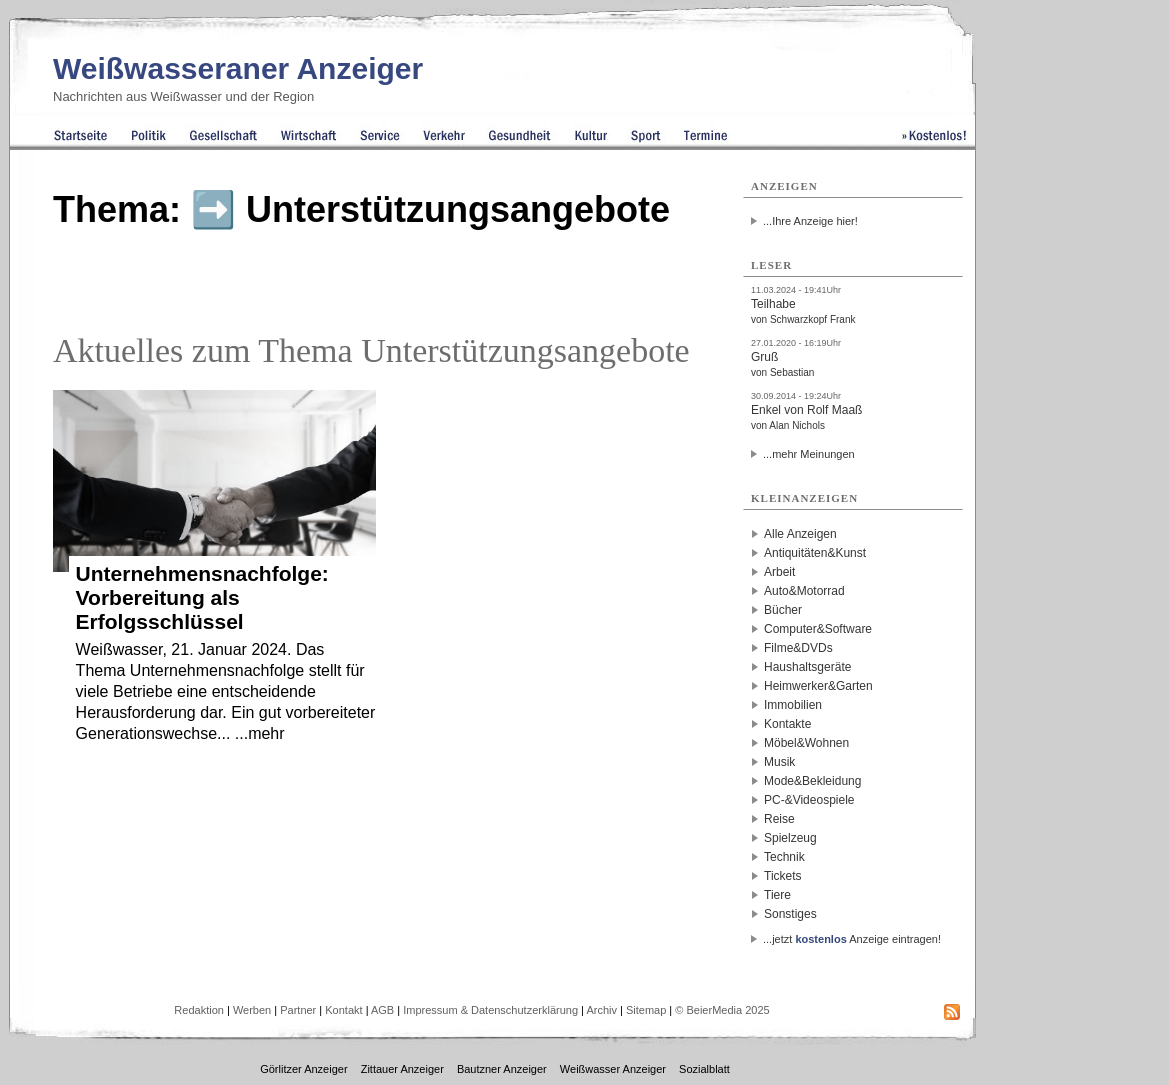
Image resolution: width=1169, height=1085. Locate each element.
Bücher (783, 610)
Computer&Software (818, 629)
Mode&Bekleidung (812, 781)
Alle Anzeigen (800, 534)
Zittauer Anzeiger (402, 1069)
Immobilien (793, 705)
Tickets (783, 876)
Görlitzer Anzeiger (303, 1069)
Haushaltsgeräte (807, 667)
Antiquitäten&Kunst (815, 553)
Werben (252, 1010)
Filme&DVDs (798, 648)
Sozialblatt (704, 1069)
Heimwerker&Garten (818, 686)
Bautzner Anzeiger (502, 1069)
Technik (784, 857)
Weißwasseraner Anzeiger (238, 68)
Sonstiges (790, 914)
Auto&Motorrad (804, 591)
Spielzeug (790, 838)
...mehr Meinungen (809, 454)
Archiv (601, 1010)
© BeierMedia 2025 (722, 1010)
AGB (382, 1010)
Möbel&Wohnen (806, 743)
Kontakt (343, 1010)
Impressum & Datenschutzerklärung (490, 1010)
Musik (779, 762)
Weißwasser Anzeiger (613, 1069)
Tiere (777, 895)
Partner (298, 1010)
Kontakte (787, 724)
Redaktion (199, 1010)
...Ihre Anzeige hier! (810, 221)
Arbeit (779, 572)
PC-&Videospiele (809, 800)
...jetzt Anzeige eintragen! (852, 939)
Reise (779, 819)
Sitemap (646, 1010)
